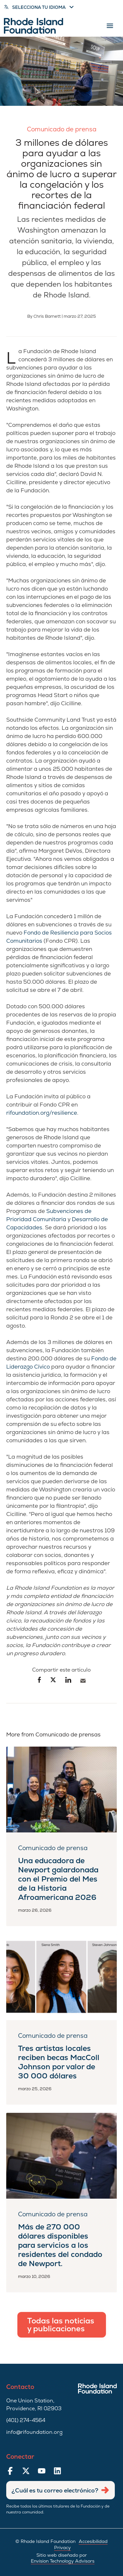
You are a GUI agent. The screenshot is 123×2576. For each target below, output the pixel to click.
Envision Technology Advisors (62, 2561)
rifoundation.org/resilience (41, 1112)
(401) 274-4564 (25, 2420)
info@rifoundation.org (34, 2432)
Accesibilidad (93, 2541)
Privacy (62, 2547)
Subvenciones (64, 1211)
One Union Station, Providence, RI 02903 (34, 2404)
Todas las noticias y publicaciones (60, 2325)
